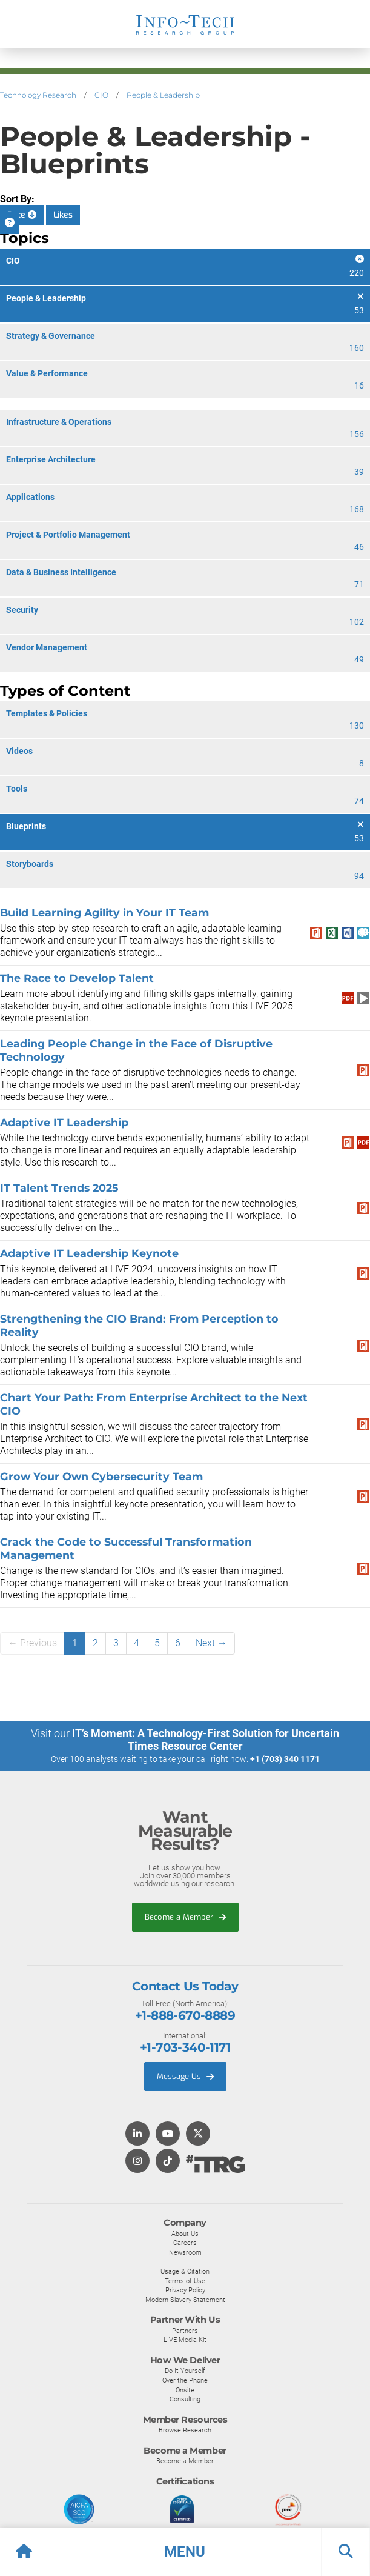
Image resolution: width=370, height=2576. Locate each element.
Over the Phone (185, 2380)
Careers (185, 2242)
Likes (63, 215)
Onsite (185, 2390)
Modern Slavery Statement (185, 2299)
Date (21, 215)
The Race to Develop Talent (77, 978)
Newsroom (185, 2252)
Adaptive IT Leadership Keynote (89, 1253)
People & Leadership (163, 94)
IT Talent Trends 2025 (59, 1187)
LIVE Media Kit (185, 2339)
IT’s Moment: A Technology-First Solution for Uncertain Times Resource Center (205, 1739)
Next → (211, 1643)
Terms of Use (185, 2281)
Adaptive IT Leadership (64, 1122)
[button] (185, 2552)
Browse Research (185, 2430)
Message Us (185, 2076)
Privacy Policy (185, 2290)
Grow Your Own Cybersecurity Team (101, 1476)
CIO (101, 94)
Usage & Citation (185, 2271)
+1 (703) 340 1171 (285, 1759)
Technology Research (38, 94)
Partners (185, 2330)
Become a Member (185, 1917)
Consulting (185, 2399)
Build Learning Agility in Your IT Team (104, 912)
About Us (185, 2233)
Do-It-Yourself (185, 2370)
